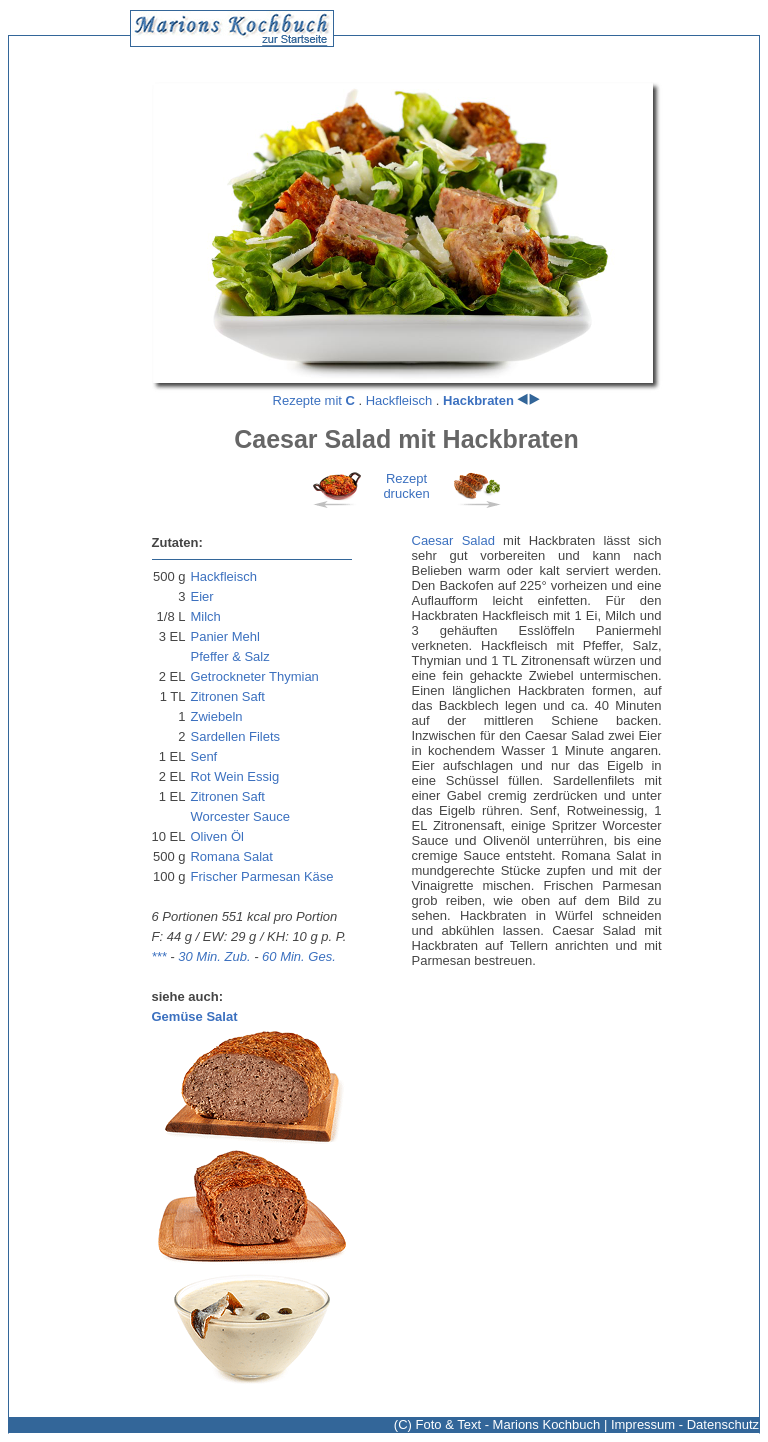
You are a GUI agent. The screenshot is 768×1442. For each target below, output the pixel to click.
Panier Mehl (224, 636)
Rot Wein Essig (234, 776)
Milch (205, 616)
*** (159, 956)
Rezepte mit (314, 400)
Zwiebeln (216, 716)
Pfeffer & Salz (229, 656)
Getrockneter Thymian (254, 676)
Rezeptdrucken (406, 486)
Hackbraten (478, 400)
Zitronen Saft (227, 696)
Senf (203, 756)
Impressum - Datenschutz (685, 1424)
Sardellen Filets (235, 736)
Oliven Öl (216, 836)
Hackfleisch (399, 400)
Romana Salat (231, 856)
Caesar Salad (453, 540)
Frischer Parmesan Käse (261, 876)
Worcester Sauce (239, 816)
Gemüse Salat (195, 1016)
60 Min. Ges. (299, 956)
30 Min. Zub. (214, 956)
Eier (201, 596)
